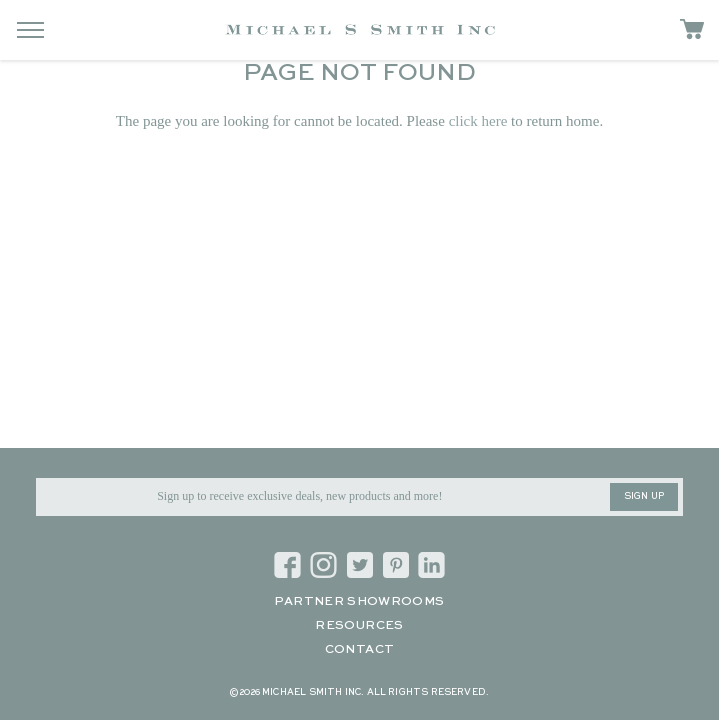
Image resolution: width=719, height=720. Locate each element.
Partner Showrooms (359, 602)
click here (478, 121)
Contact (360, 650)
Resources (359, 626)
